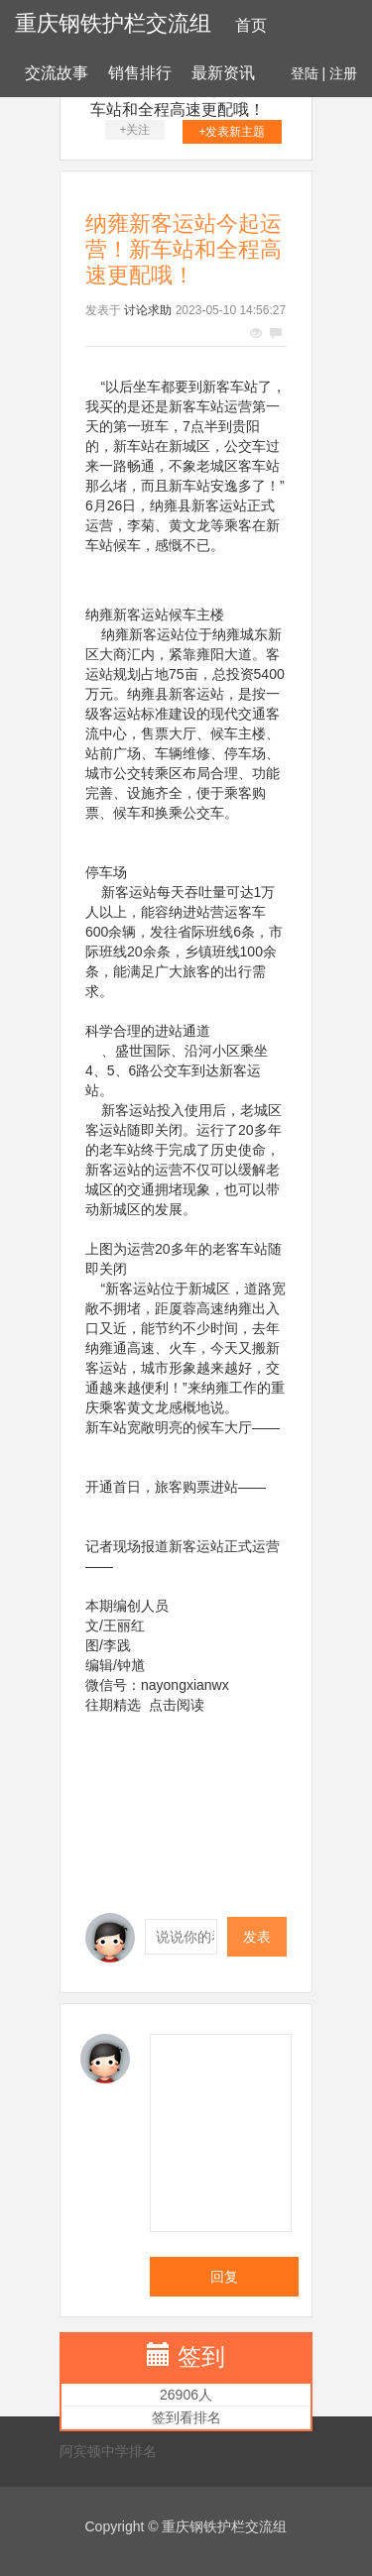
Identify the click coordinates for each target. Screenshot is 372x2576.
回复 (224, 2277)
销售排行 (140, 72)
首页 (251, 25)
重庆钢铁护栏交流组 (113, 23)
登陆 (304, 73)
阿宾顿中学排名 (108, 2451)
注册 (343, 73)
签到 (201, 2356)
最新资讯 (223, 72)
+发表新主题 (231, 132)
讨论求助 (148, 310)
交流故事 (56, 72)
